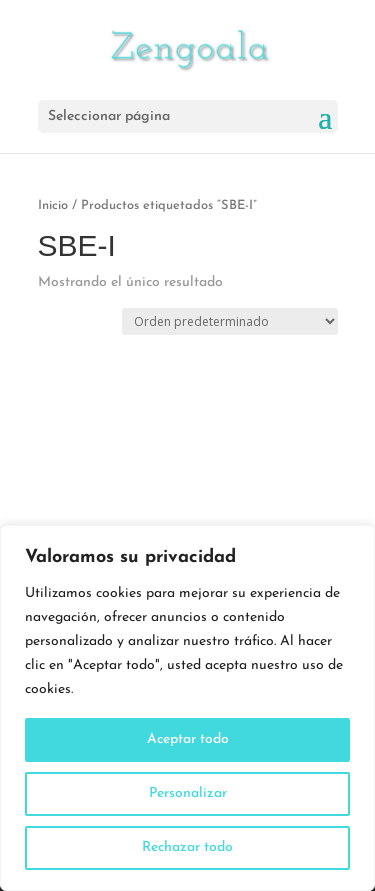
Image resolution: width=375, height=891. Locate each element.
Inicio (53, 205)
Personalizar (188, 793)
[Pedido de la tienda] (230, 321)
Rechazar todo (187, 847)
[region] (187, 708)
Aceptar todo (188, 739)
